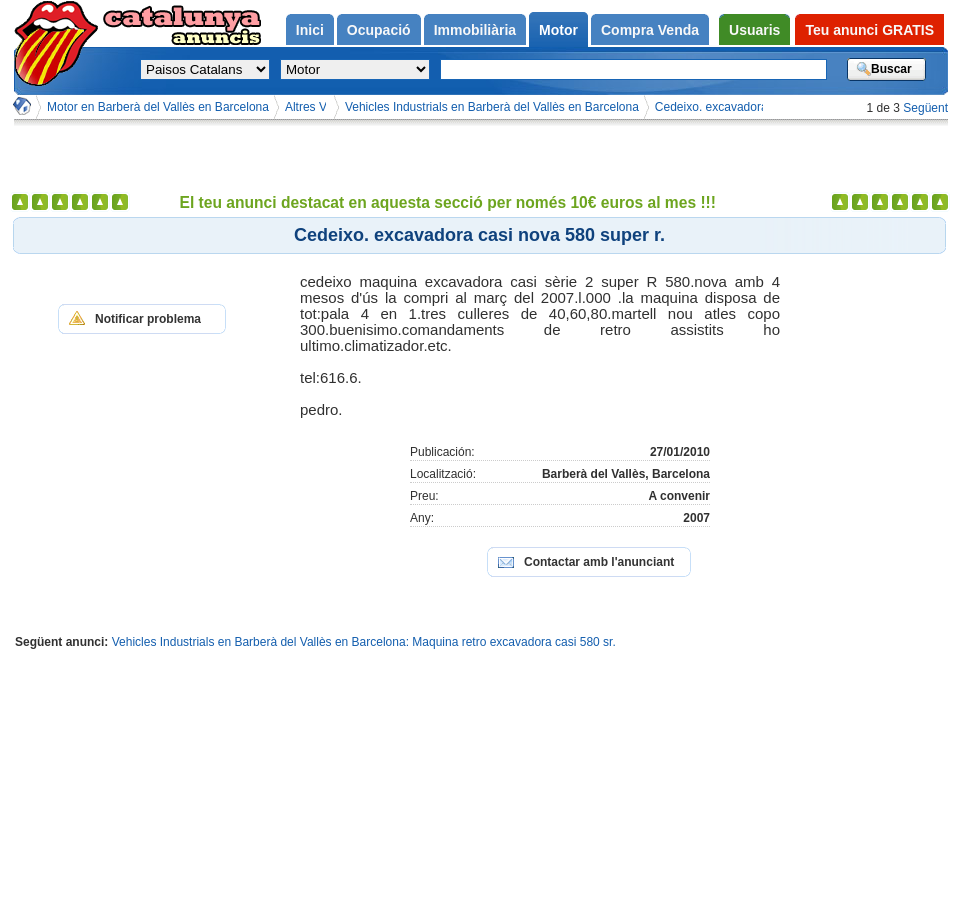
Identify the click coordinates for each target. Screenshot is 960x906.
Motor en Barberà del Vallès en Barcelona (158, 107)
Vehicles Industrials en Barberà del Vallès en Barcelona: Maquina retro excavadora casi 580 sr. (364, 642)
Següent (925, 108)
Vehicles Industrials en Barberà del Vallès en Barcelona (492, 107)
